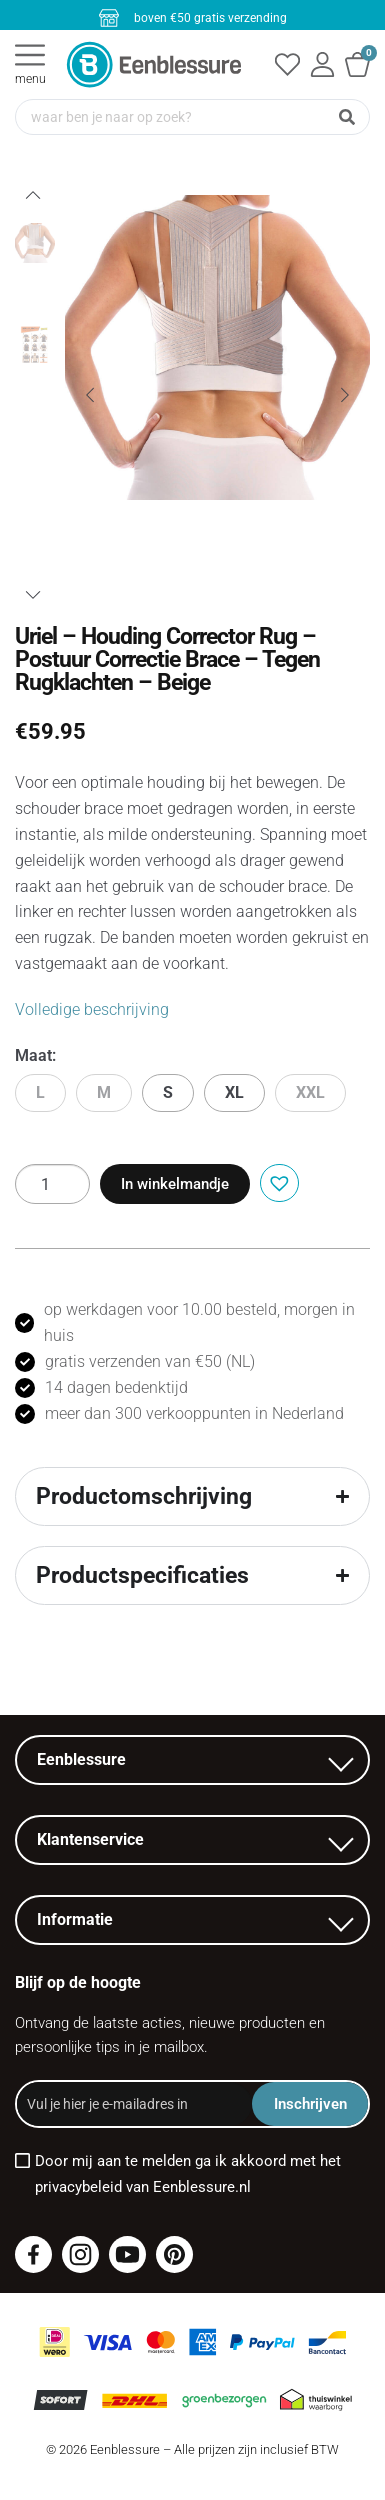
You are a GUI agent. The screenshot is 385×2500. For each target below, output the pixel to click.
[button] (276, 1181)
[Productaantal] (52, 1184)
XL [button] (234, 1092)
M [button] (104, 1092)
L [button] (40, 1092)
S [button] (168, 1092)
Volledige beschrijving (92, 1009)
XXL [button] (310, 1092)
